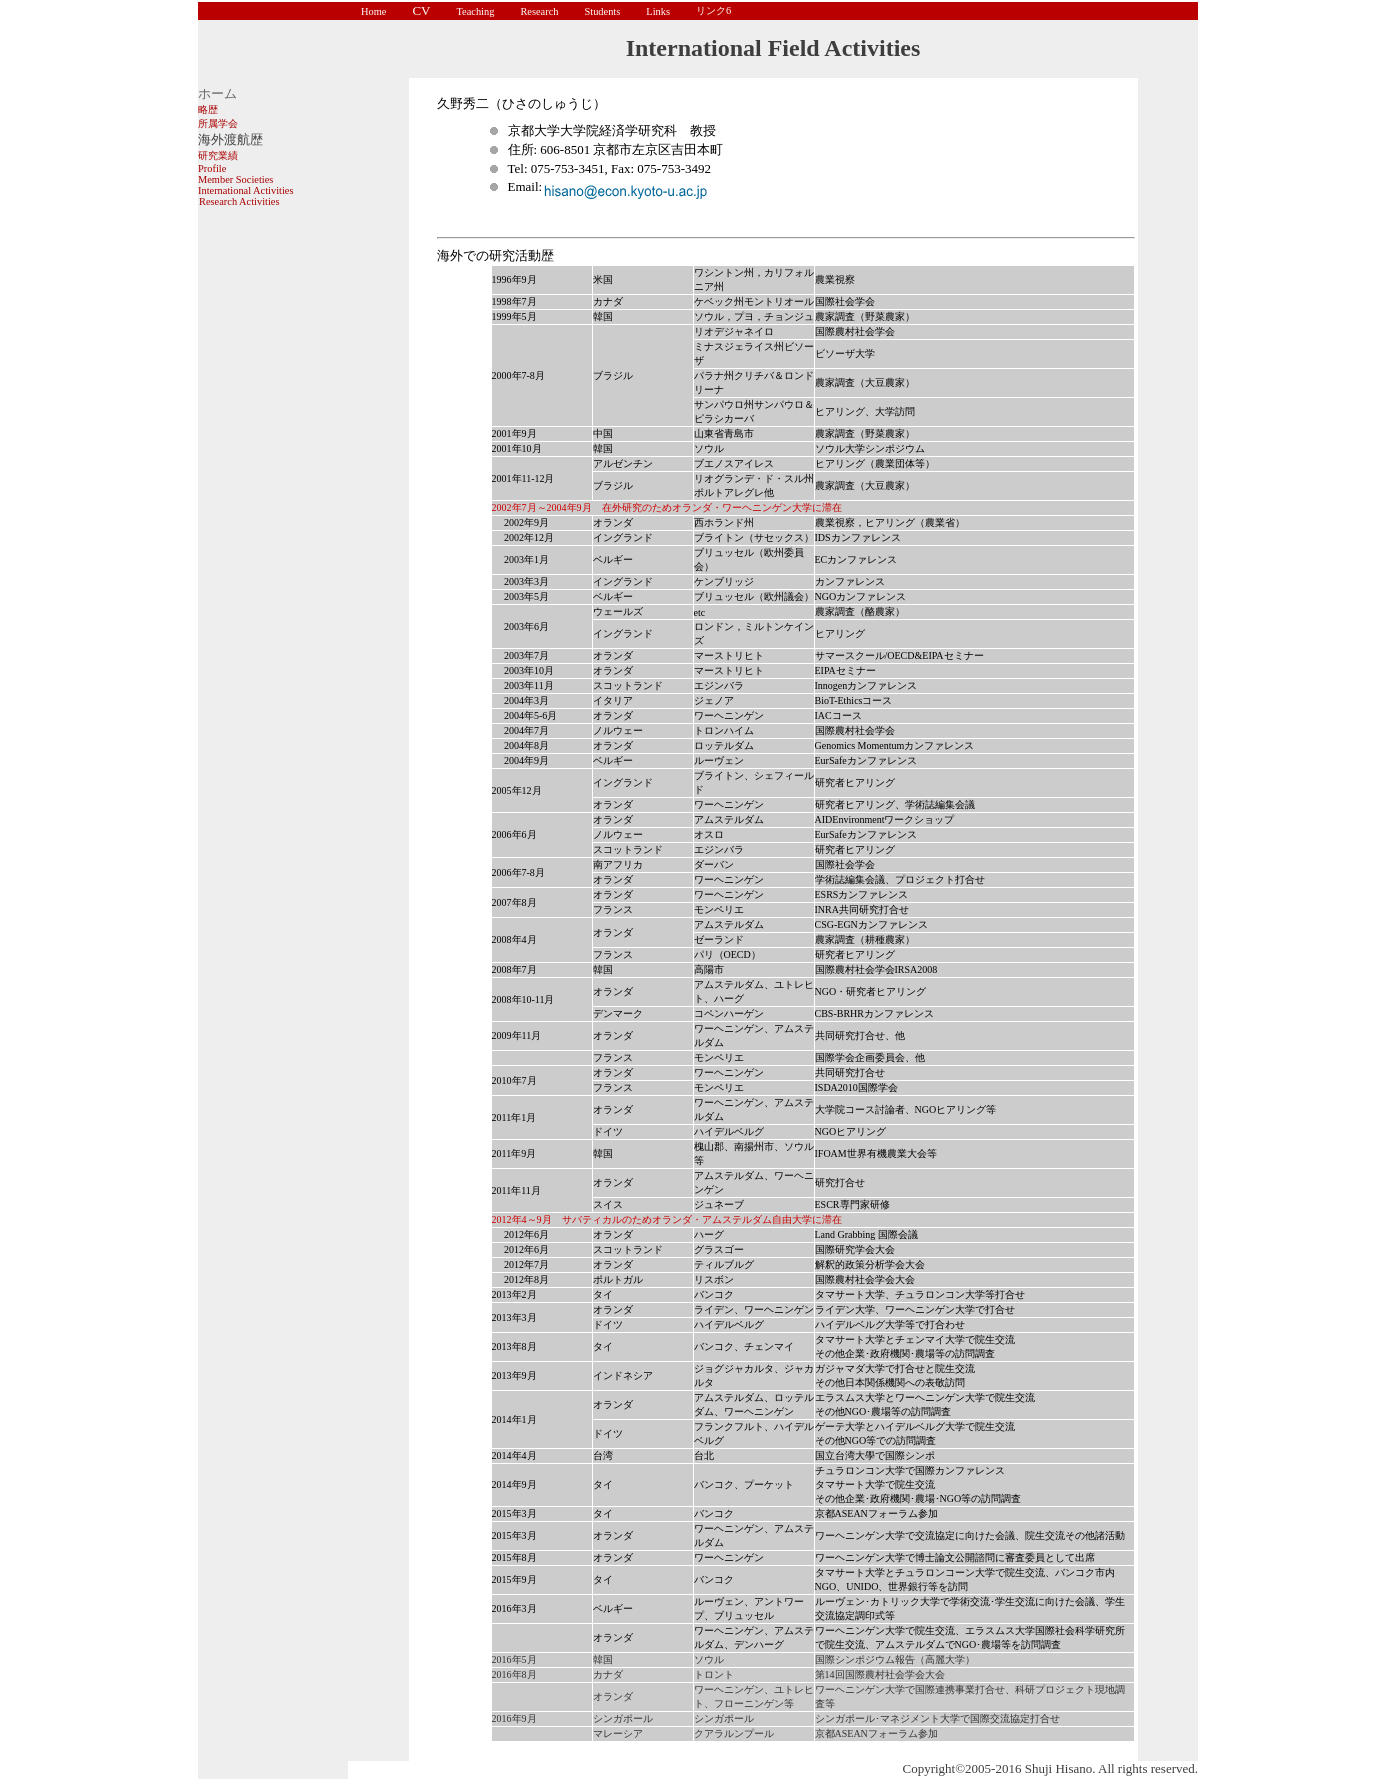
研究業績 (218, 155)
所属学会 (218, 123)
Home (373, 11)
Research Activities (239, 201)
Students (602, 11)
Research (539, 11)
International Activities (246, 190)
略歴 (208, 109)
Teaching (475, 11)
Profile (212, 168)
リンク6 (713, 10)
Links (658, 11)
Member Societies (235, 179)
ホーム (217, 93)
